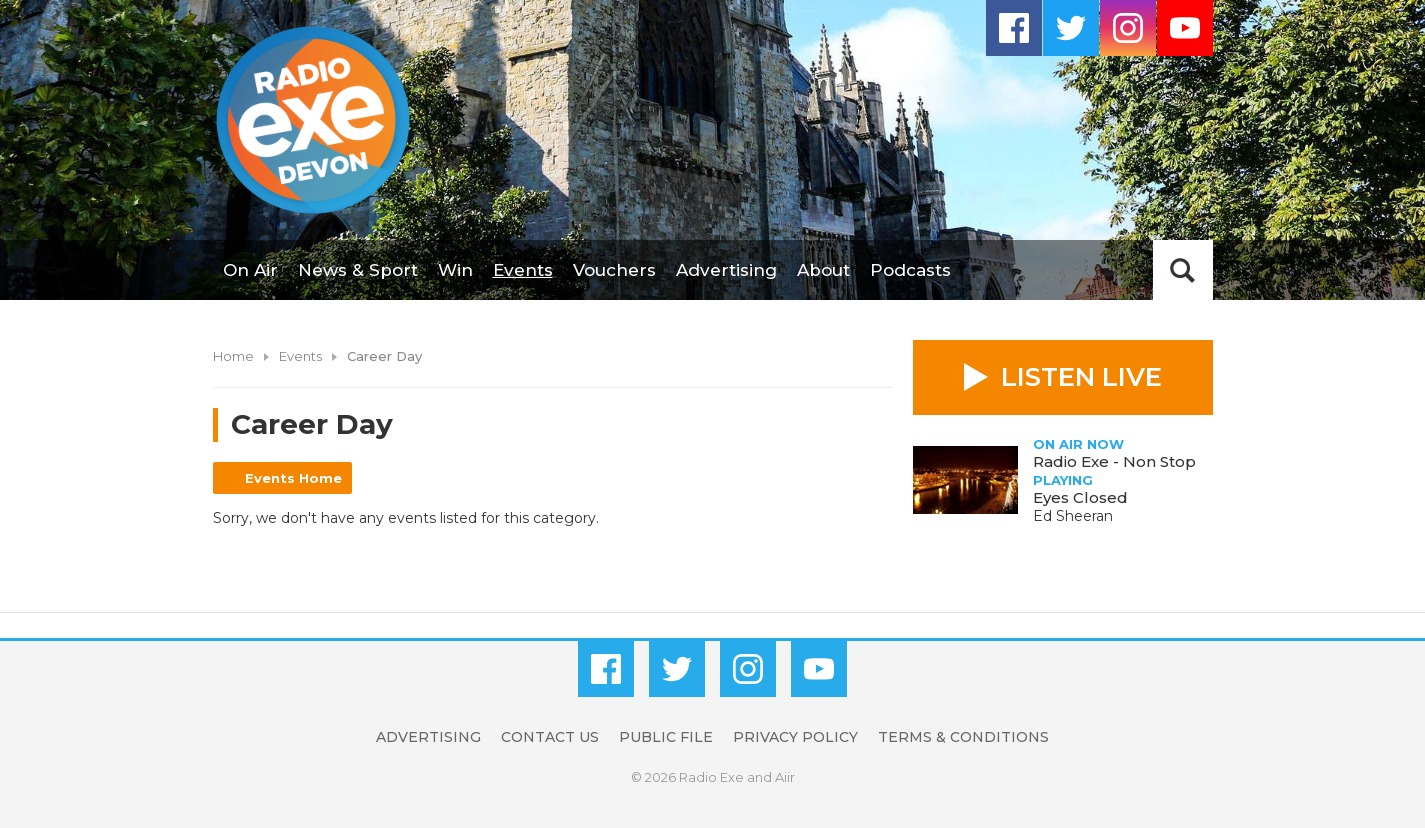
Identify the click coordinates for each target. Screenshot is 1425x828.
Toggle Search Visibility (1183, 270)
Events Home (293, 478)
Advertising (726, 270)
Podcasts (910, 270)
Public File (666, 737)
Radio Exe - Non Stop (1114, 461)
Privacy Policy (795, 737)
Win (455, 270)
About (823, 270)
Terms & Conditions (963, 737)
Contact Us (550, 737)
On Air (250, 270)
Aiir (785, 777)
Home (233, 356)
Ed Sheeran (1073, 516)
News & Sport (358, 270)
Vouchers (614, 270)
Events (523, 270)
